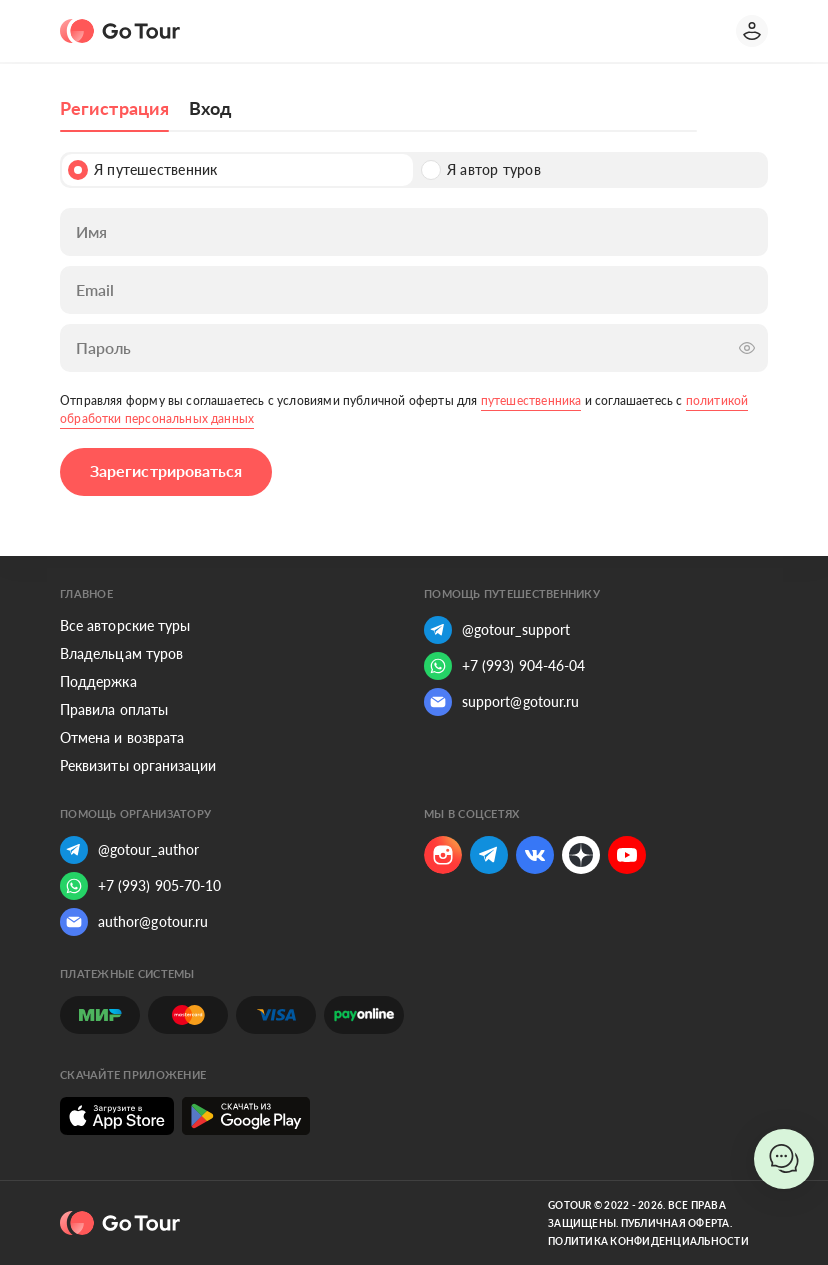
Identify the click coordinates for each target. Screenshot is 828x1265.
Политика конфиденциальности (648, 1241)
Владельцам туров (121, 653)
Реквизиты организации (138, 765)
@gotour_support (497, 630)
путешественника (531, 400)
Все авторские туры (125, 625)
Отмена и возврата (122, 737)
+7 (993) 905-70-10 (140, 886)
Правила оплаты (114, 709)
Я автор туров (481, 170)
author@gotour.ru (134, 922)
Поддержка (98, 681)
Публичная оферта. (676, 1223)
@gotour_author (129, 850)
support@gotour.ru (501, 702)
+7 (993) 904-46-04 (504, 666)
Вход (210, 108)
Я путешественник (142, 170)
